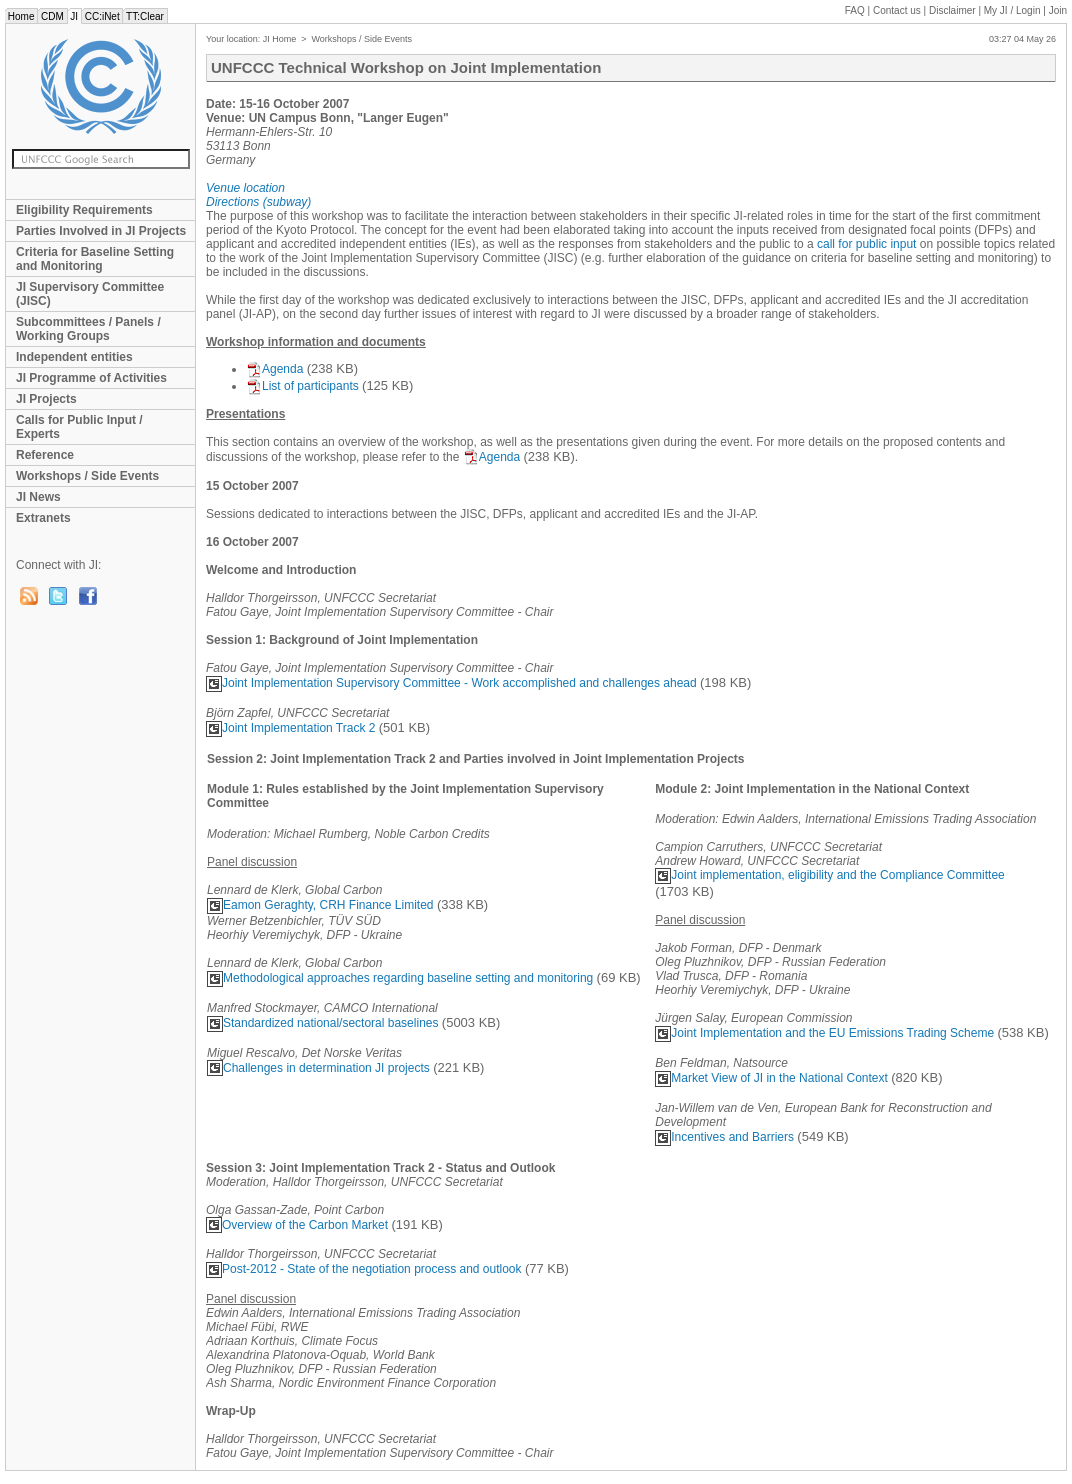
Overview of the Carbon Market (297, 1225)
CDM (52, 16)
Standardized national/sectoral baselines (322, 1023)
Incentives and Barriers (724, 1137)
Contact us (897, 10)
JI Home (280, 39)
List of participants (302, 386)
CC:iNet (102, 16)
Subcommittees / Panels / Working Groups (88, 329)
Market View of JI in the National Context (771, 1078)
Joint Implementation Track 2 (290, 728)
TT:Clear (144, 16)
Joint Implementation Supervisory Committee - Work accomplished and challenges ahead (451, 683)
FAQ (855, 10)
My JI (1012, 10)
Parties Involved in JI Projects (101, 231)
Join (1058, 10)
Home (21, 16)
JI (74, 16)
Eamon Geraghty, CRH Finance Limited (320, 905)
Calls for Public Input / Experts (79, 427)
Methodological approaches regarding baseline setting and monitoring (400, 978)
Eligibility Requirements (84, 210)
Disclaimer (952, 10)
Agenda (274, 369)
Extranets (43, 518)
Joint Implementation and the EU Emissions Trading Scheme (824, 1033)
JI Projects (46, 399)
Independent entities (74, 357)
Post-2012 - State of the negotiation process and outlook (364, 1269)
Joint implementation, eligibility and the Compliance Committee (830, 875)
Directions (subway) (258, 202)
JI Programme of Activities (91, 378)
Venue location (245, 188)
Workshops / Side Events (87, 476)
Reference (45, 455)
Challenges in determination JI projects (318, 1068)
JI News (38, 497)
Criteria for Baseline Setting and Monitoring (95, 259)
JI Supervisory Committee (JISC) (90, 294)
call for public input (866, 244)
